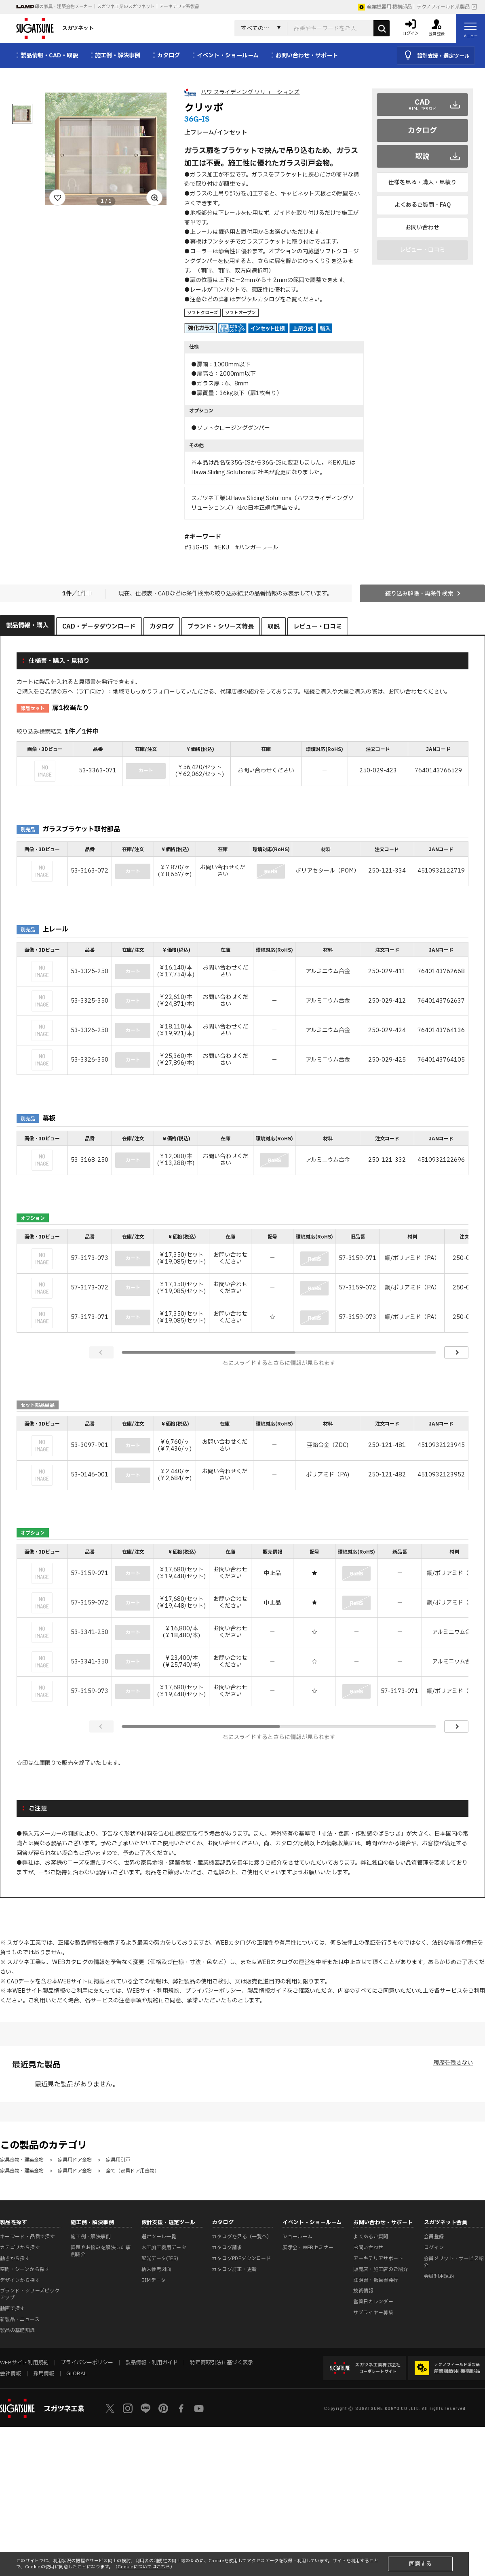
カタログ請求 (227, 2247)
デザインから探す (20, 2280)
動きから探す (15, 2258)
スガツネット (55, 28)
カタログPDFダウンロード (241, 2258)
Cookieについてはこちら (144, 2566)
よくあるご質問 (370, 2236)
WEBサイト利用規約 (153, 1991)
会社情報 (10, 2374)
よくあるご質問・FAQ (422, 205)
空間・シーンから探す (25, 2269)
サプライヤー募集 (373, 2312)
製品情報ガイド (267, 1991)
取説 (422, 156)
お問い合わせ (422, 227)
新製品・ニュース (20, 2319)
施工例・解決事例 (91, 2236)
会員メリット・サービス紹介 (454, 2262)
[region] (242, 764)
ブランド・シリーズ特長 (221, 626)
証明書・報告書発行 (375, 2280)
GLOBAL (76, 2374)
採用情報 (43, 2374)
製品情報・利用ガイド (151, 2363)
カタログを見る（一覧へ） (242, 2236)
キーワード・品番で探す (27, 2236)
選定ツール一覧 (159, 2236)
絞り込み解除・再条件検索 (419, 593)
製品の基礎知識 (17, 2330)
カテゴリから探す (20, 2247)
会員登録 (434, 2236)
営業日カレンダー (373, 2301)
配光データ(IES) (160, 2258)
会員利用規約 (439, 2276)
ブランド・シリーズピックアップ (29, 2294)
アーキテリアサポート (378, 2258)
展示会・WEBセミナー (308, 2247)
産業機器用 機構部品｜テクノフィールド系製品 (414, 7)
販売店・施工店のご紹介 (380, 2269)
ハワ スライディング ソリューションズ (250, 92)
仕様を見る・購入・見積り (422, 182)
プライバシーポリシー (213, 1991)
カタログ (422, 130)
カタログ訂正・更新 (234, 2269)
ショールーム (297, 2236)
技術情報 (363, 2290)
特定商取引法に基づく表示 (221, 2363)
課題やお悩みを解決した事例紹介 (101, 2251)
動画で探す (12, 2308)
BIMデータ (153, 2280)
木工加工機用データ (163, 2247)
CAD (422, 104)
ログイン (434, 2247)
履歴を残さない (453, 2063)
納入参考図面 (156, 2269)
